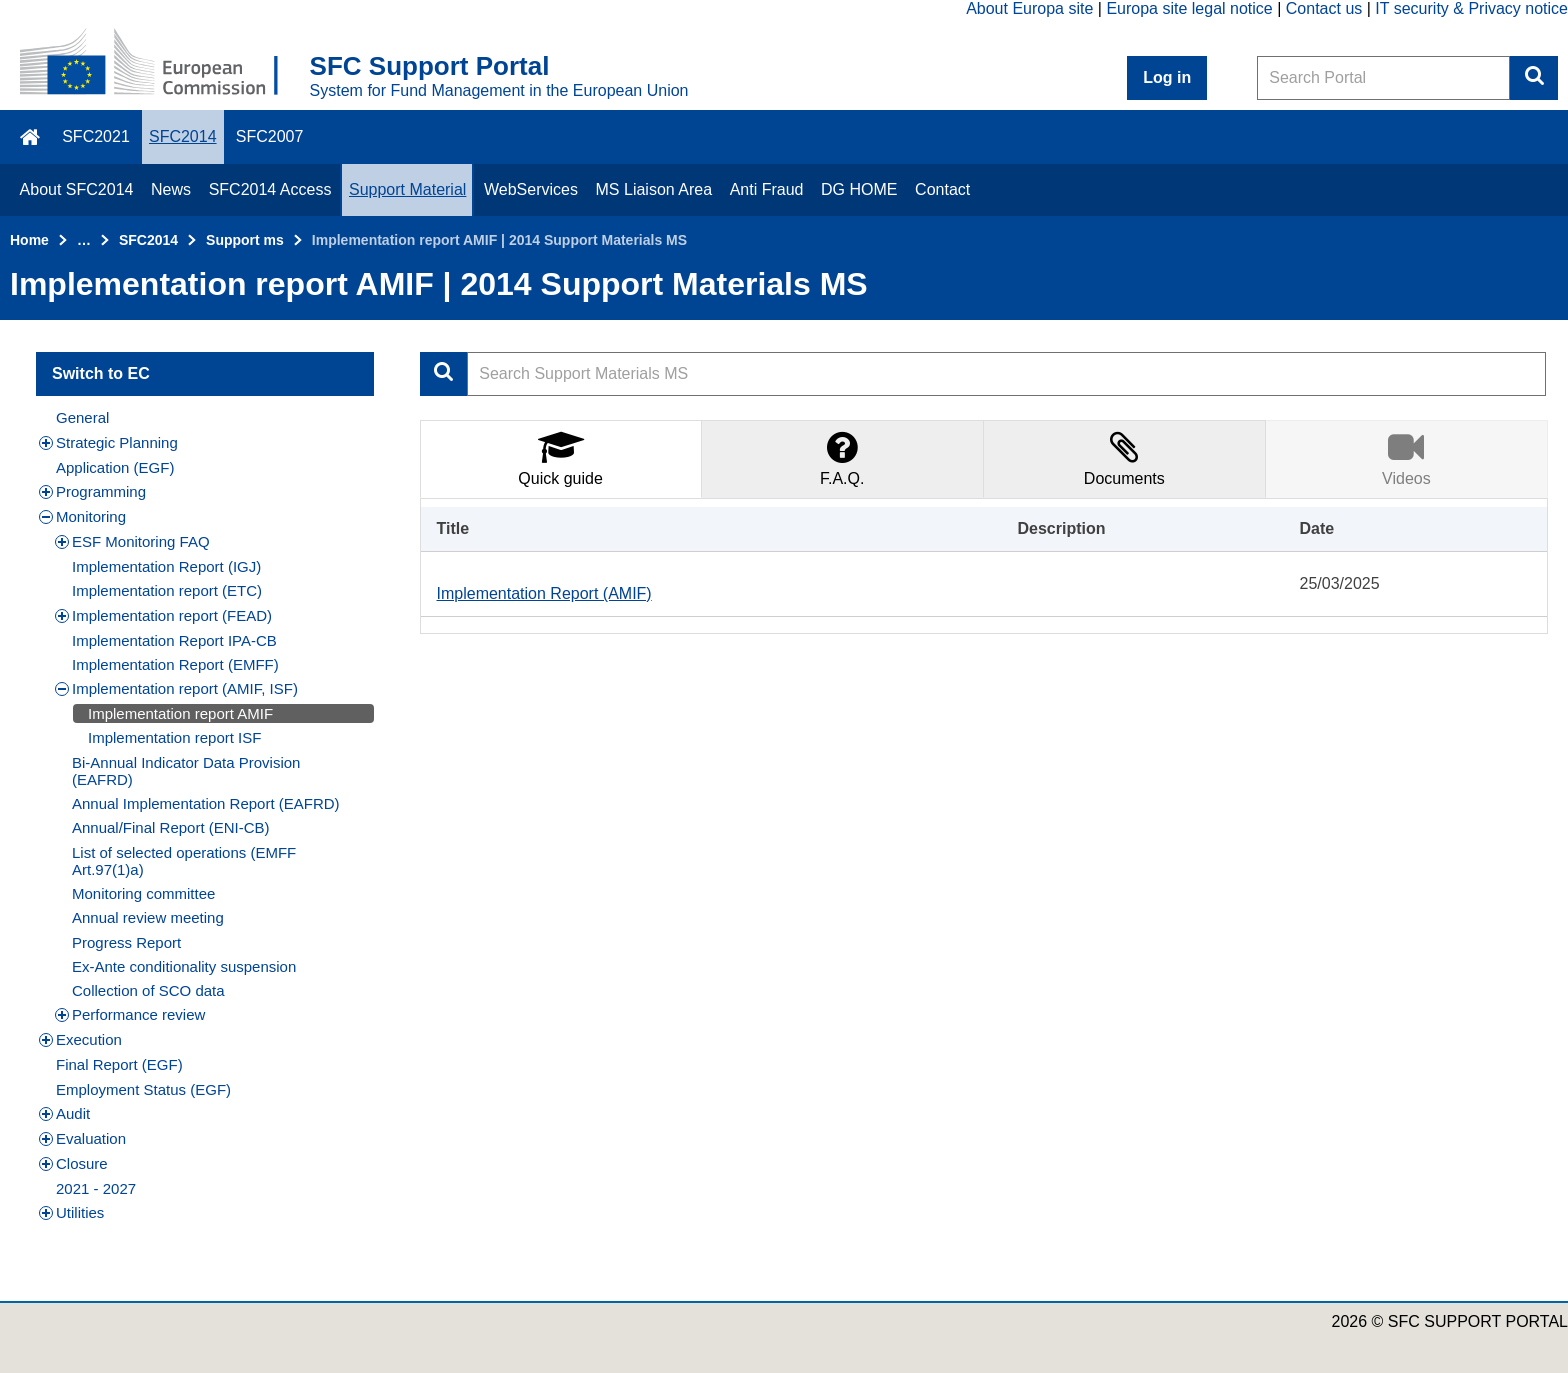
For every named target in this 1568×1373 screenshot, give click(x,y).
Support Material (407, 189)
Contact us (1324, 8)
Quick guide (560, 458)
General (82, 417)
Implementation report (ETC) (167, 590)
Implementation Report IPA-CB (174, 640)
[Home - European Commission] (165, 64)
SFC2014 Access (270, 189)
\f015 (31, 137)
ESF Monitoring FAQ (132, 541)
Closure (73, 1163)
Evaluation (82, 1138)
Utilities (71, 1212)
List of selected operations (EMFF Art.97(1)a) (184, 861)
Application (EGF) (115, 467)
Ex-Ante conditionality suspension (184, 966)
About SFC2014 (77, 189)
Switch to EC (101, 373)
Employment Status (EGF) (143, 1089)
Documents (1124, 458)
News (171, 189)
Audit (64, 1113)
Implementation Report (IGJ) (166, 566)
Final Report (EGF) (119, 1064)
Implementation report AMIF (180, 713)
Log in (1167, 77)
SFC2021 (96, 136)
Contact (942, 189)
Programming (92, 491)
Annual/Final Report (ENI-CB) (171, 827)
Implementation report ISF (174, 737)
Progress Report (126, 942)
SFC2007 (270, 136)
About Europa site (1029, 8)
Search (1534, 78)
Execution (80, 1039)
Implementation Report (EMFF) (175, 664)
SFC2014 (183, 136)
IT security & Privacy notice (1471, 8)
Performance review (130, 1014)
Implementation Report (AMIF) (544, 593)
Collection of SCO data (148, 990)
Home (29, 240)
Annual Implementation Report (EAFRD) (206, 803)
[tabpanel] (984, 566)
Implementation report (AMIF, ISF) (176, 688)
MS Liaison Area (654, 189)
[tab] (561, 458)
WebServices (531, 189)
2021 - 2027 (96, 1188)
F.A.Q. (842, 458)
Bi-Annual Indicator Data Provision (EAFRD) (186, 771)
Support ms (245, 240)
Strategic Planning (108, 442)
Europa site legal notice (1189, 8)
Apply (444, 374)
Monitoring (82, 516)
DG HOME (859, 189)
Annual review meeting (148, 917)
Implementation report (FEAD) (163, 615)
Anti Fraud (767, 189)
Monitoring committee (143, 893)
